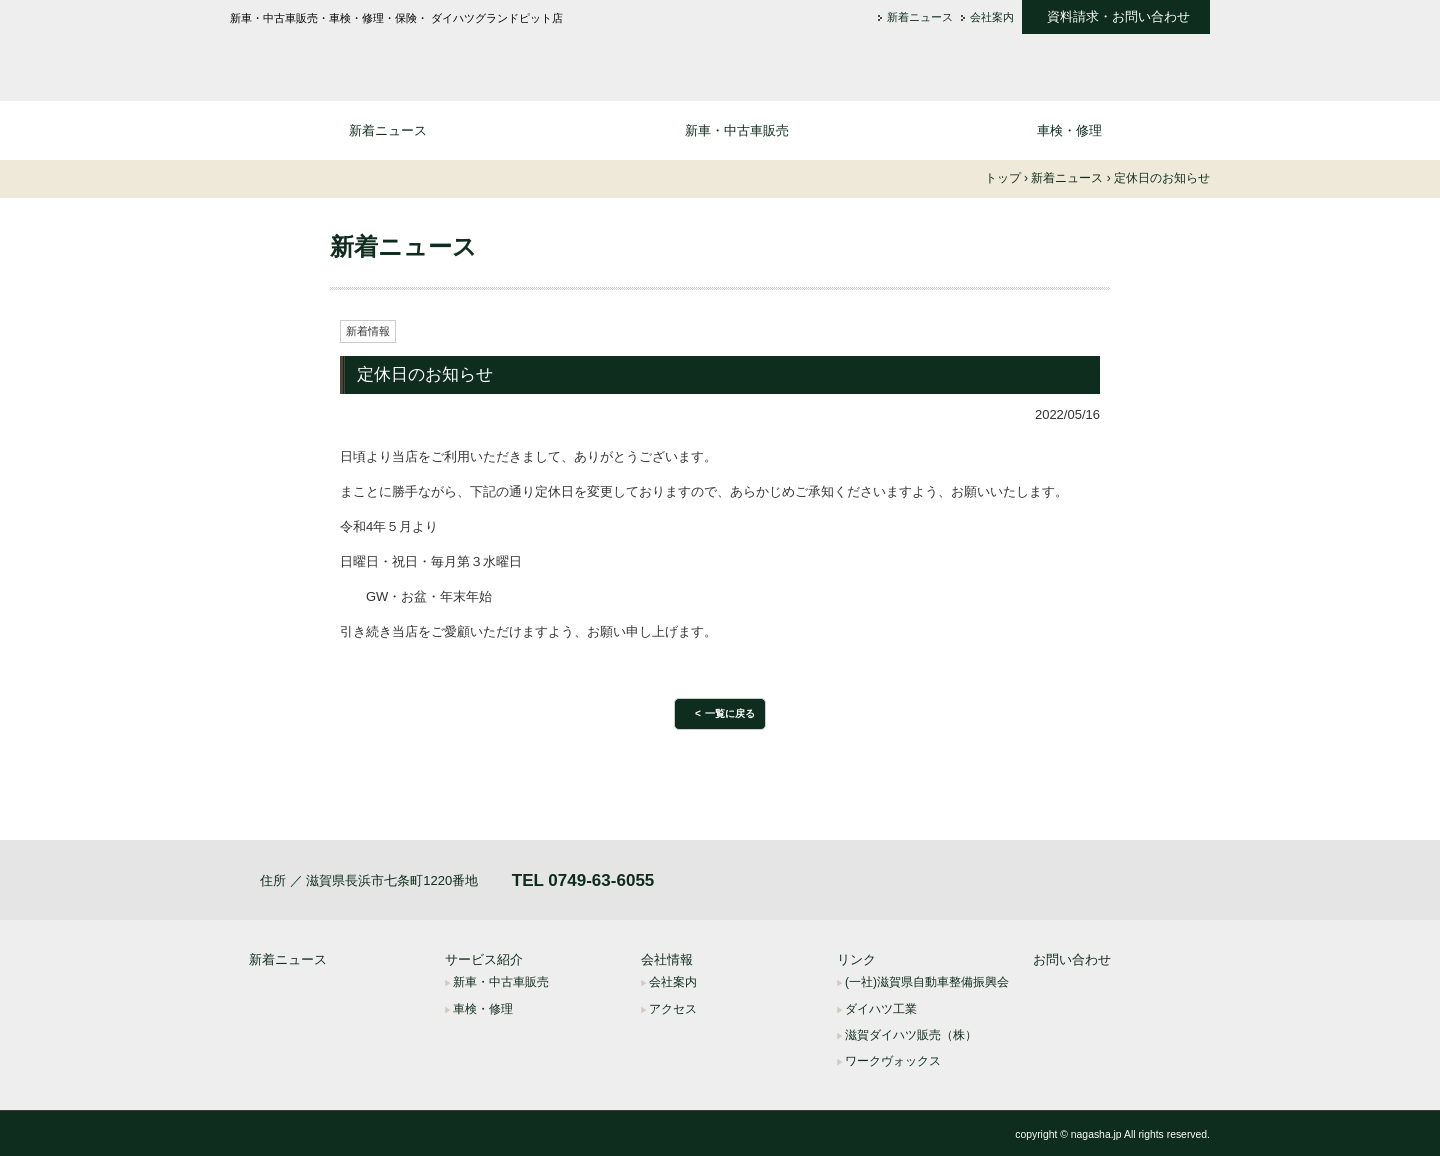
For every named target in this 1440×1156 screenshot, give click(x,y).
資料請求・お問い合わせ (1118, 17)
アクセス (673, 1009)
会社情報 (667, 959)
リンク (856, 959)
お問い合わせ (1072, 959)
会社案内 (992, 17)
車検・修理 (1069, 130)
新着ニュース (920, 17)
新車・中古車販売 (737, 130)
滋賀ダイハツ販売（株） (911, 1035)
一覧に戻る (730, 713)
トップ (1003, 178)
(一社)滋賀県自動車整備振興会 (927, 982)
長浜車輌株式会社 (390, 56)
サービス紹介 (484, 959)
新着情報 (368, 331)
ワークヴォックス (893, 1061)
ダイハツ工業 (881, 1009)
